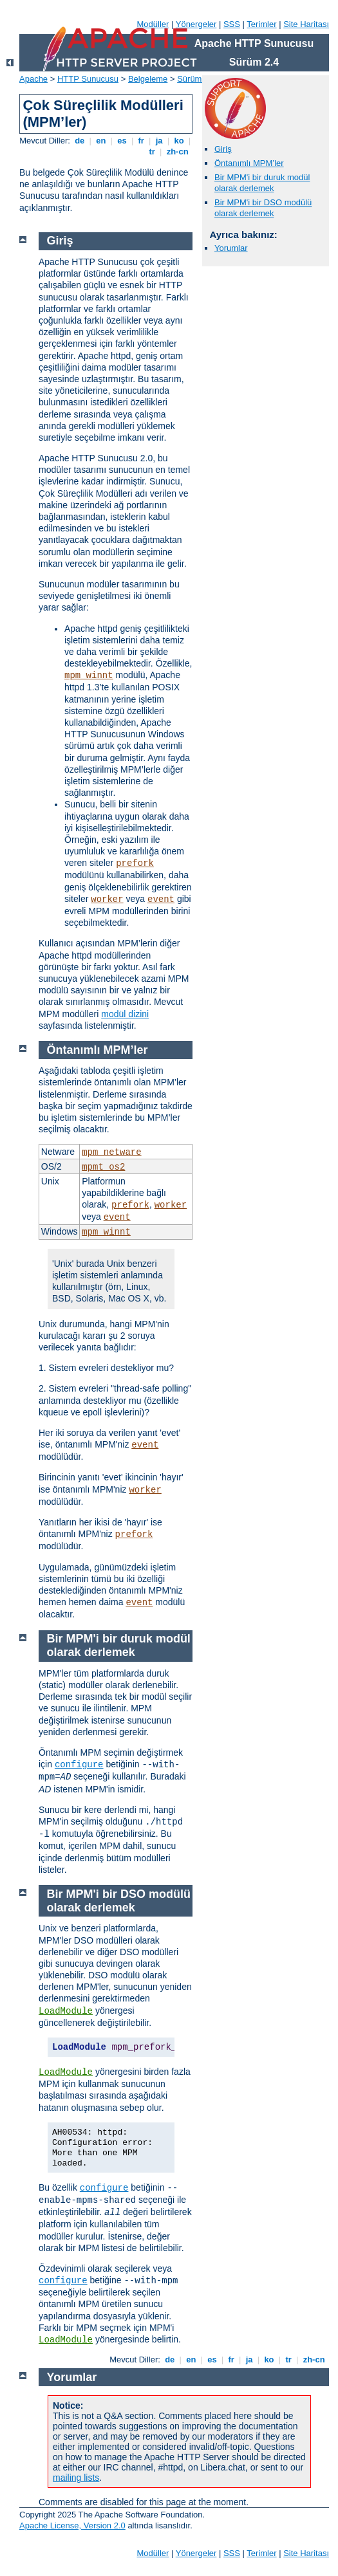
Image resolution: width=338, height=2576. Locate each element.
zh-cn (177, 151)
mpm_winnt (88, 675)
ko (179, 140)
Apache (33, 79)
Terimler (261, 24)
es (122, 140)
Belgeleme (147, 79)
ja (159, 140)
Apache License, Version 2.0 (72, 2525)
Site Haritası (306, 24)
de (80, 140)
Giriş (223, 149)
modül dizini (125, 1014)
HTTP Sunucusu (87, 79)
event (160, 899)
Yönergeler (196, 24)
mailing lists (76, 2477)
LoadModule (66, 2011)
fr (141, 140)
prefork (135, 863)
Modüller (153, 24)
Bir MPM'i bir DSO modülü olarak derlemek (263, 208)
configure (79, 1765)
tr (152, 151)
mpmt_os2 (103, 1167)
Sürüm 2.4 (196, 79)
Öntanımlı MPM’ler (249, 163)
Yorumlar (231, 248)
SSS (231, 24)
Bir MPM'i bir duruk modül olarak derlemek (262, 182)
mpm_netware (111, 1152)
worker (107, 899)
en (101, 140)
